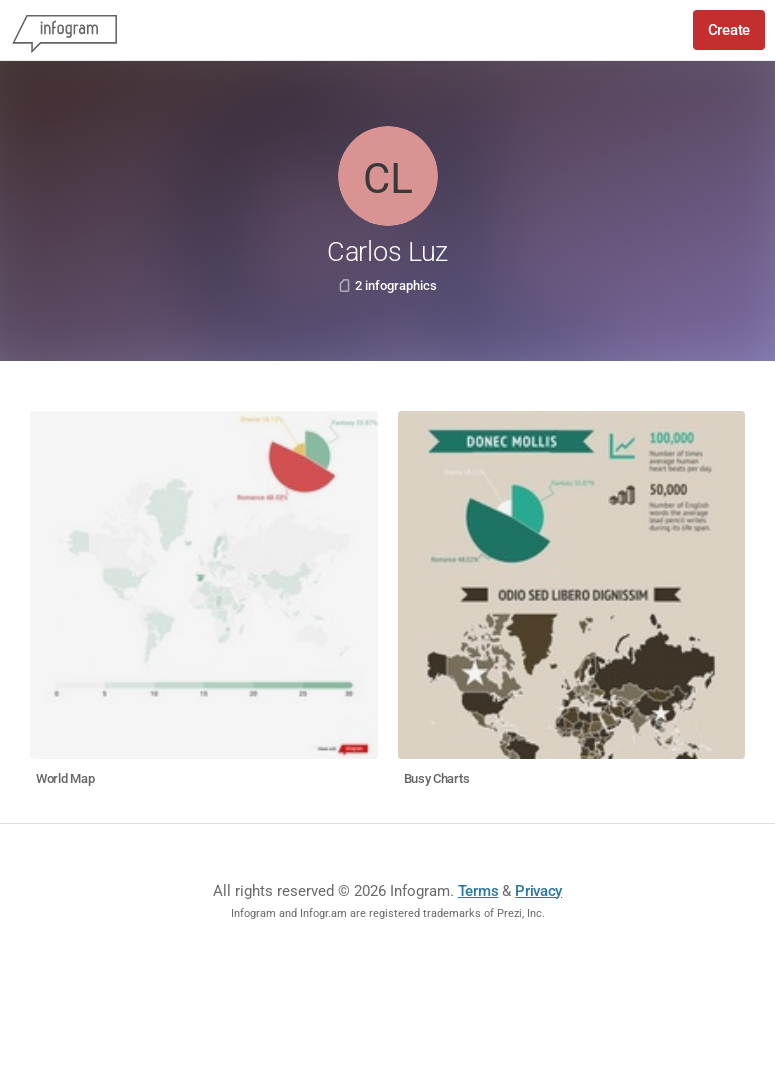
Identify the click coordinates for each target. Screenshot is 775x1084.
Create (729, 30)
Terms (478, 891)
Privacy (538, 891)
